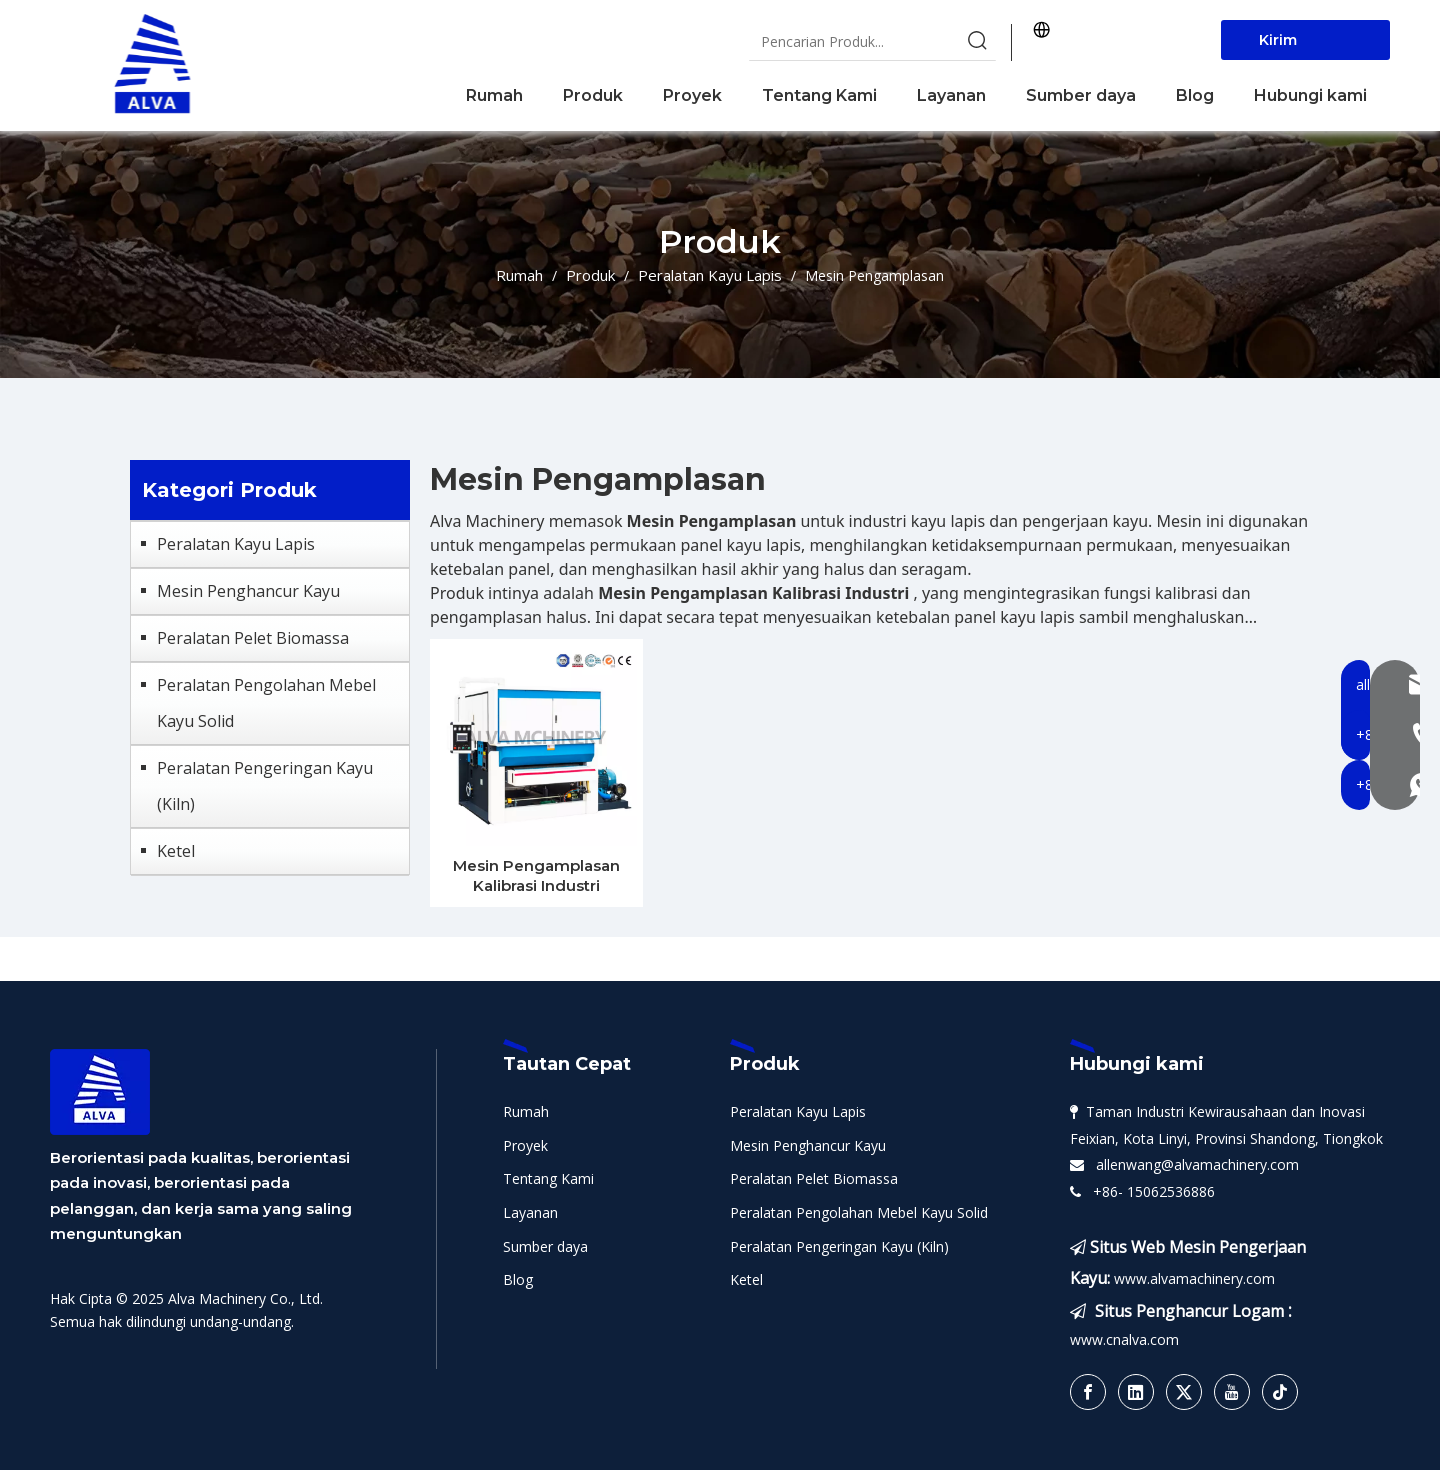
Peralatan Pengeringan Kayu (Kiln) (265, 786)
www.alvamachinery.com (1194, 1278)
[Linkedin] (1136, 1392)
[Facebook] (1088, 1392)
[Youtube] (1232, 1392)
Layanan (530, 1212)
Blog (518, 1279)
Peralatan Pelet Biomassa (253, 638)
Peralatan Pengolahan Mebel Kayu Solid (266, 703)
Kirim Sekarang (1294, 45)
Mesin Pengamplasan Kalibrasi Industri (536, 875)
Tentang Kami (548, 1178)
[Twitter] (1184, 1392)
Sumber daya (545, 1246)
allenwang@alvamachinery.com (1193, 1164)
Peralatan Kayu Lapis (236, 544)
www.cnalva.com (1124, 1339)
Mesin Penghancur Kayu (248, 591)
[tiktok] (1280, 1392)
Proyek (525, 1145)
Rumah (526, 1111)
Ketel (176, 851)
